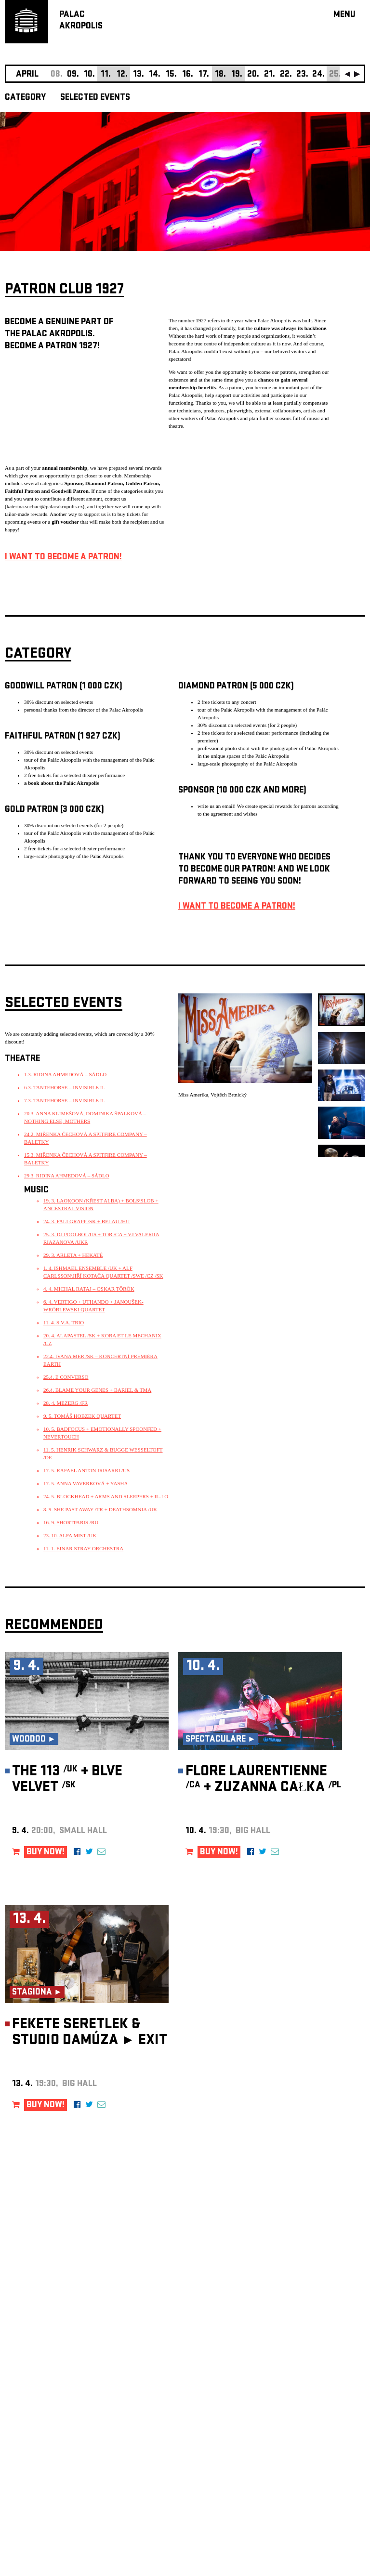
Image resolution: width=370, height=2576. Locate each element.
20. (253, 74)
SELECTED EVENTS (95, 98)
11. (106, 74)
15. (171, 74)
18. (220, 74)
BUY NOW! (45, 1852)
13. (138, 74)
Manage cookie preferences (42, 2445)
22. (286, 74)
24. (318, 74)
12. (122, 74)
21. (269, 74)
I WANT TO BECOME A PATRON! (63, 557)
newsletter (303, 2332)
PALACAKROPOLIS (81, 21)
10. (89, 74)
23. (302, 74)
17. (203, 74)
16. (187, 74)
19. (236, 74)
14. (154, 74)
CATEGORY (25, 98)
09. (73, 74)
